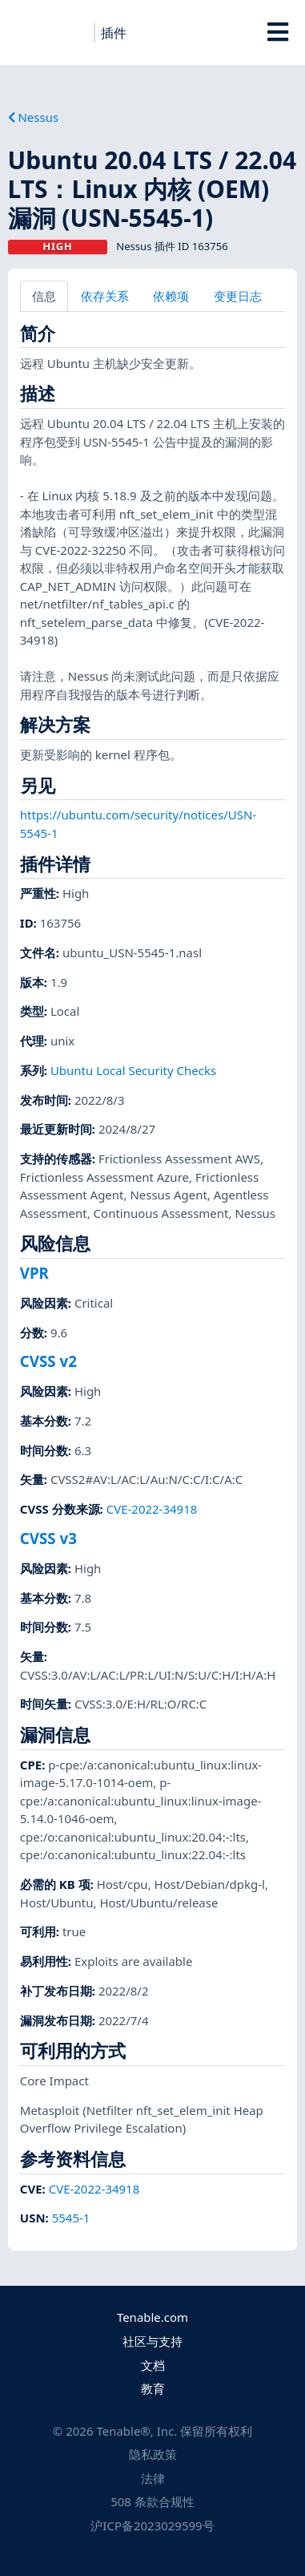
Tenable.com (152, 2317)
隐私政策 (153, 2454)
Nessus (33, 117)
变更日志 (238, 296)
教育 (153, 2388)
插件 (113, 33)
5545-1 (71, 2218)
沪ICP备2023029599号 (152, 2525)
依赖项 (171, 296)
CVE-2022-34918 (152, 1509)
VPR (34, 1273)
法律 (153, 2478)
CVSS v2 (48, 1361)
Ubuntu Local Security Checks (133, 1070)
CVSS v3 (48, 1538)
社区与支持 (152, 2341)
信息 (44, 296)
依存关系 (105, 296)
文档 (153, 2365)
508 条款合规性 (152, 2501)
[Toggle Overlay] (277, 32)
